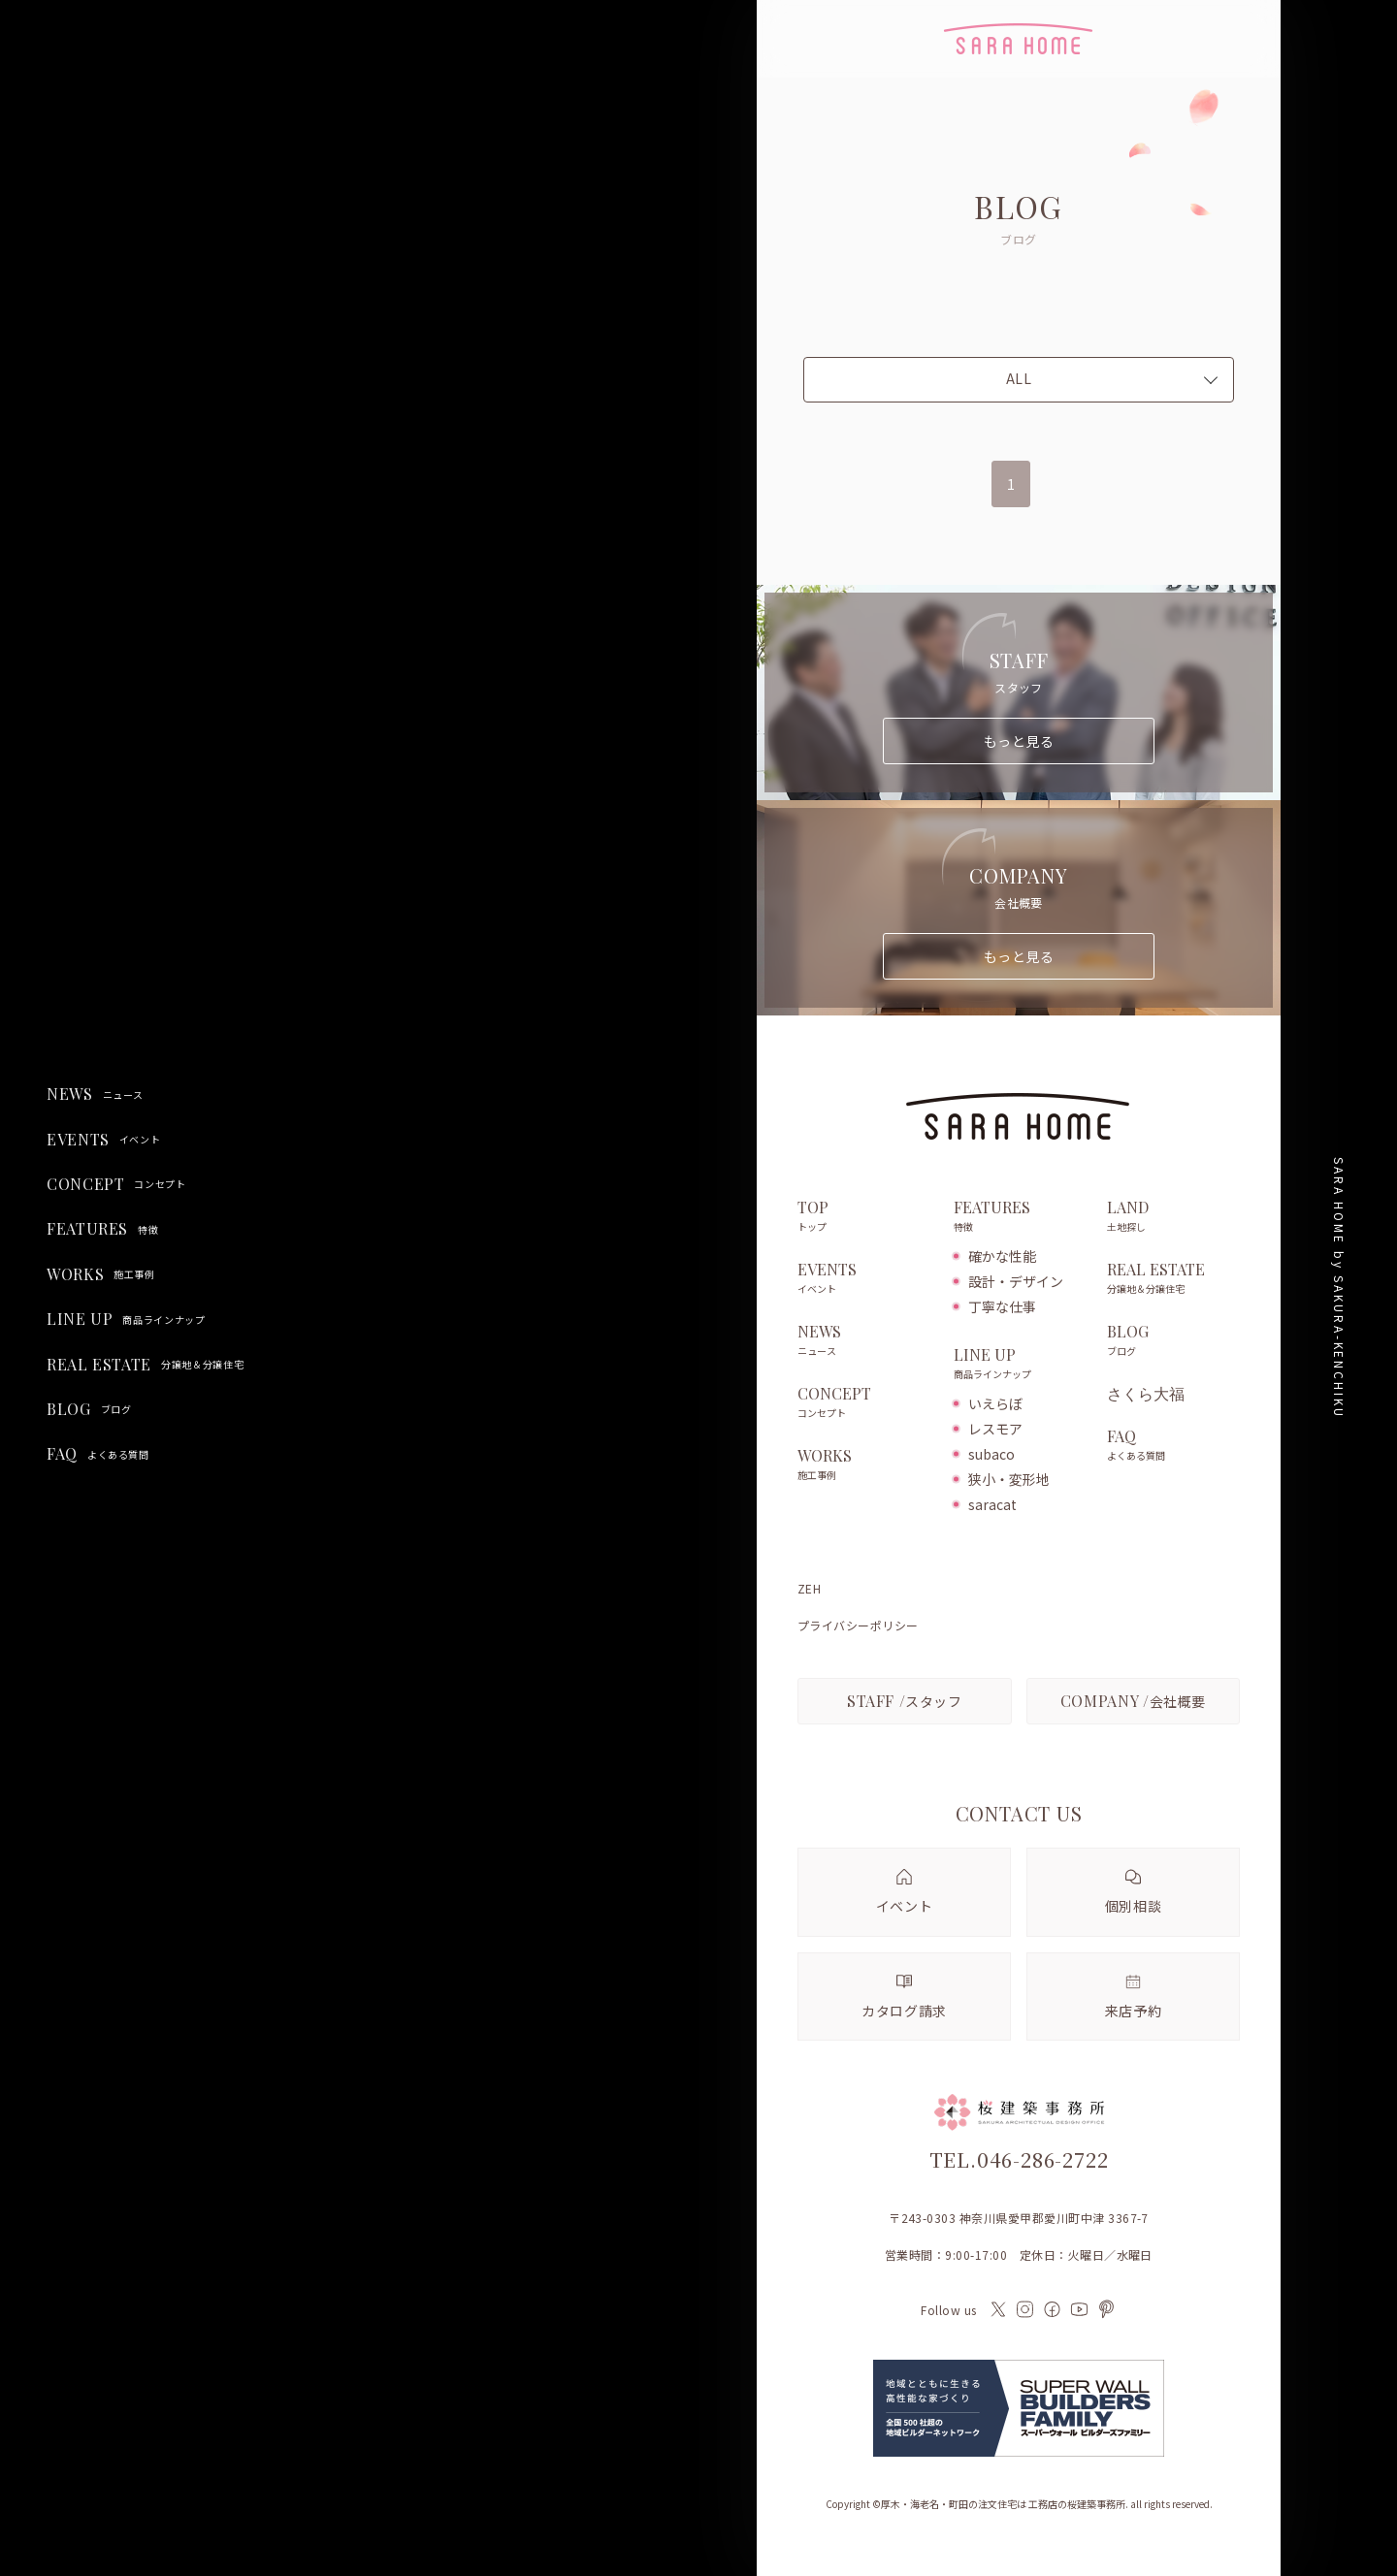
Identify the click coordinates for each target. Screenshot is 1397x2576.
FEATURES (102, 1229)
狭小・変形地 (1009, 1479)
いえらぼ (995, 1403)
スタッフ (904, 1700)
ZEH (809, 1588)
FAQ (98, 1454)
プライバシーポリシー (858, 1625)
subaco (991, 1454)
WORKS (101, 1274)
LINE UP (126, 1319)
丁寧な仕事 (1002, 1306)
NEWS (95, 1094)
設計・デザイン (1015, 1281)
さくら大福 (1146, 1393)
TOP (865, 1217)
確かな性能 (1002, 1256)
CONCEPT (116, 1184)
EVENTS (103, 1139)
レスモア (995, 1428)
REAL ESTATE (145, 1364)
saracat (992, 1504)
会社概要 (1133, 1700)
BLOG (89, 1409)
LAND (1173, 1217)
